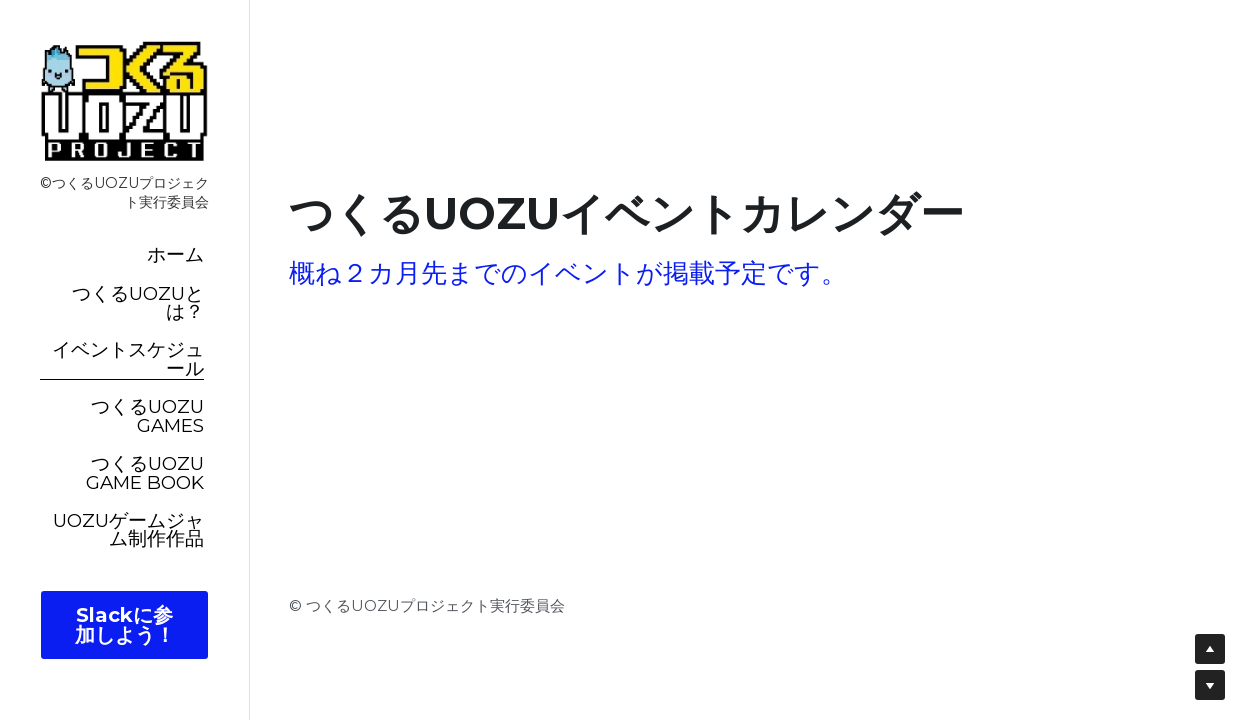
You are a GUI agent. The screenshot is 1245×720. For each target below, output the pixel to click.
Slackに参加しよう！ (125, 625)
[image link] (124, 100)
